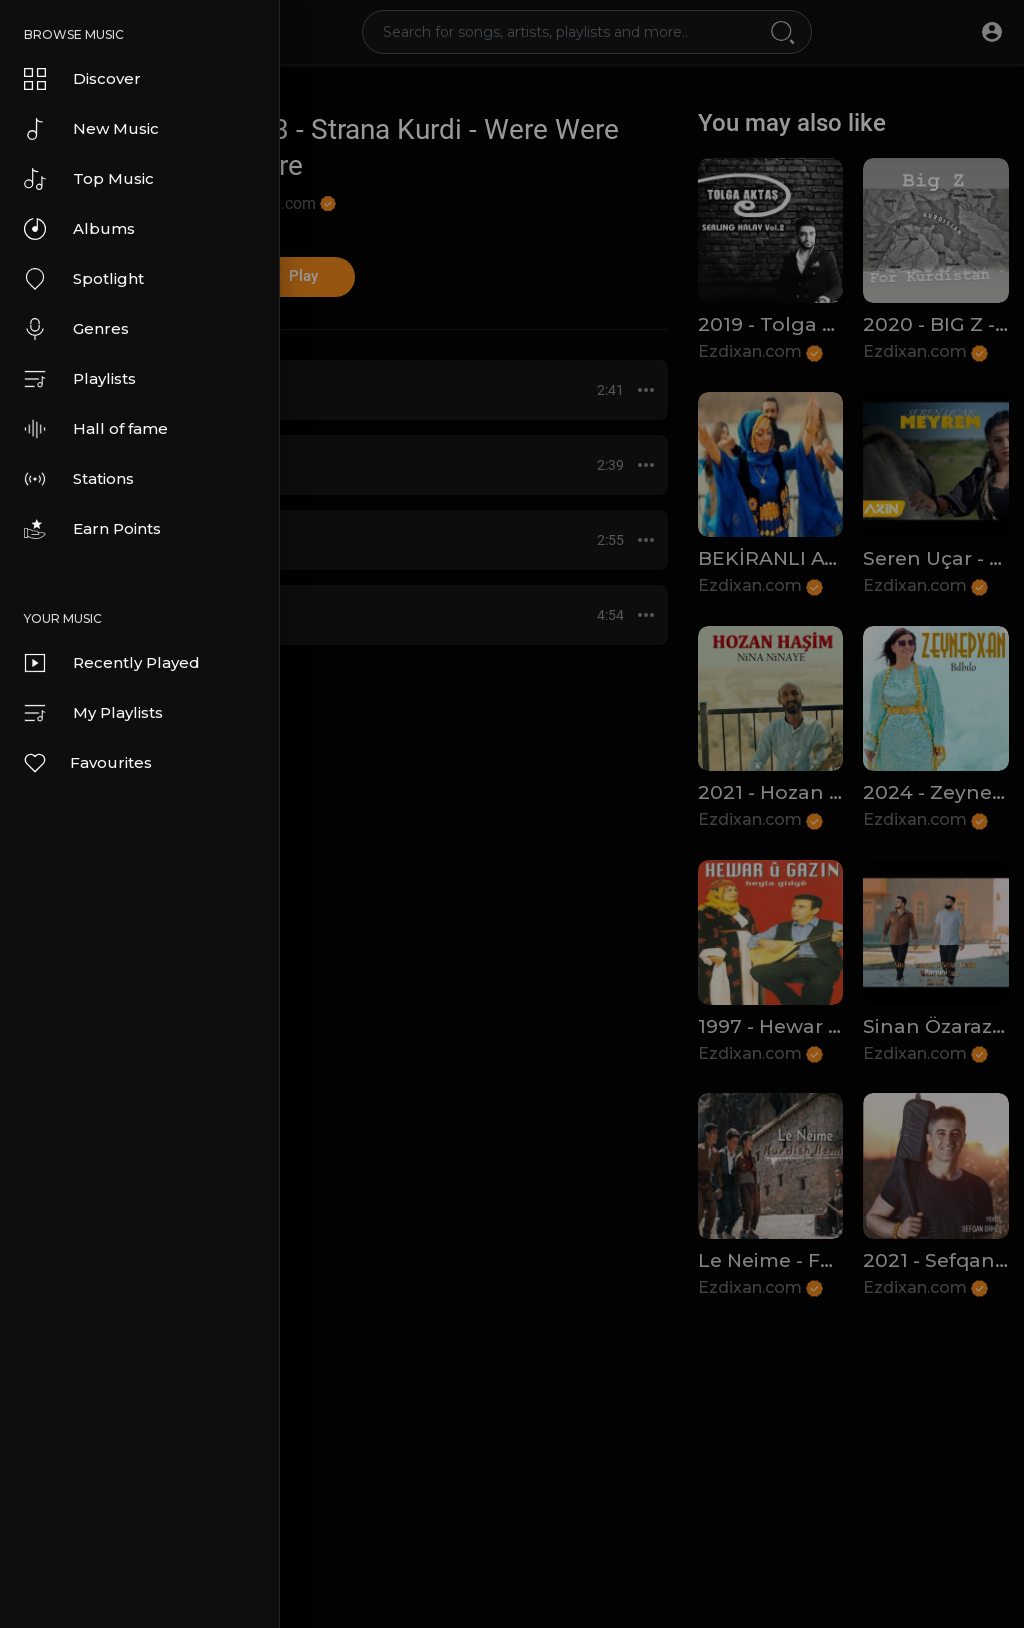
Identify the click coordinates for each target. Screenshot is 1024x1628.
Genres (76, 329)
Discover (82, 79)
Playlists (80, 379)
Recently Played (112, 663)
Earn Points (92, 529)
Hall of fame (96, 429)
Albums (79, 229)
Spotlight (84, 279)
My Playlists (93, 713)
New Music (91, 129)
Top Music (89, 179)
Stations (79, 479)
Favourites (87, 763)
